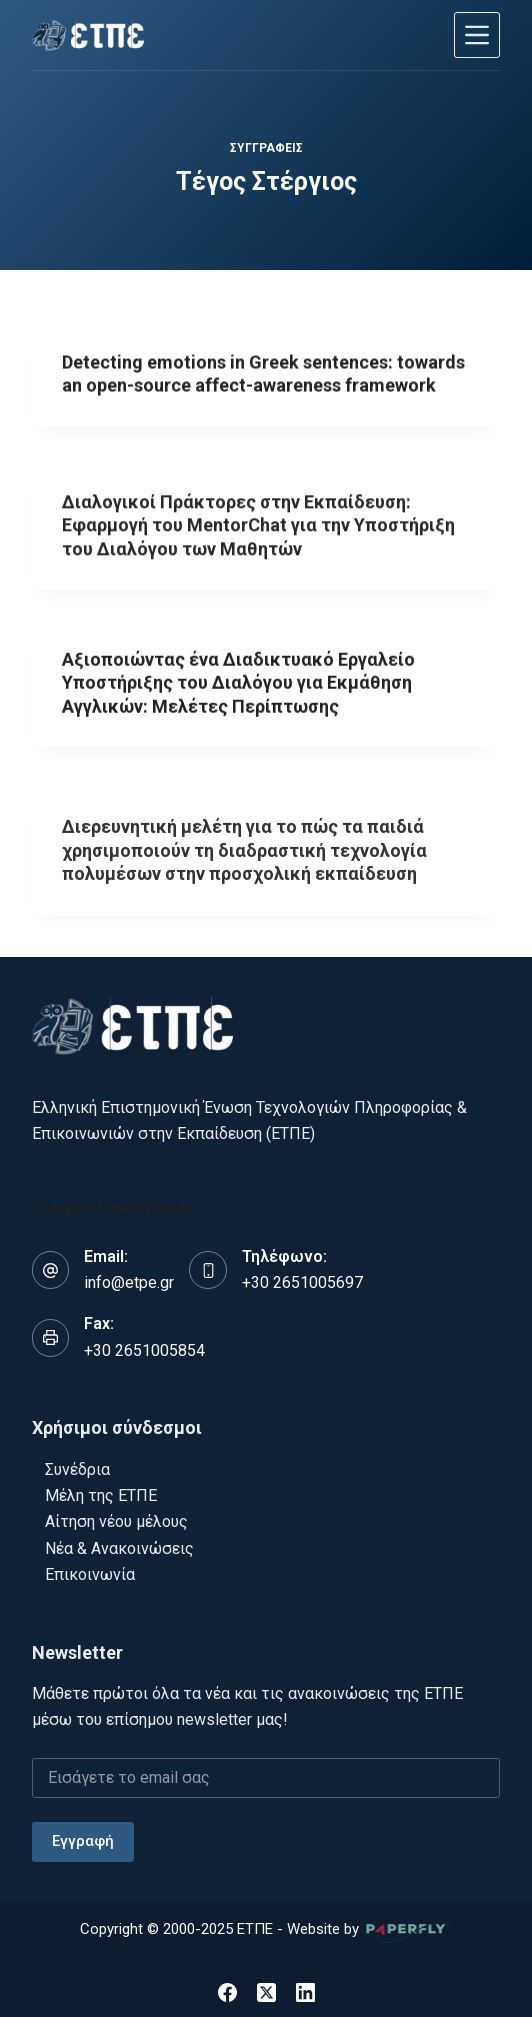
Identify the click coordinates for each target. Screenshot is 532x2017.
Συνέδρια (77, 1469)
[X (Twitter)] (266, 1992)
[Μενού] (477, 35)
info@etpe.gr (129, 1282)
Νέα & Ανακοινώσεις (119, 1548)
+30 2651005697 (302, 1282)
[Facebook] (227, 1992)
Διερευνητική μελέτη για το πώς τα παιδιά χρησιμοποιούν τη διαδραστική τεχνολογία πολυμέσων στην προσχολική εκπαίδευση (244, 863)
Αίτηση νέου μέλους (116, 1521)
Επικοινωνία (90, 1574)
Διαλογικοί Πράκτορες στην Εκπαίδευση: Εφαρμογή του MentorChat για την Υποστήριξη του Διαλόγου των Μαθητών (258, 530)
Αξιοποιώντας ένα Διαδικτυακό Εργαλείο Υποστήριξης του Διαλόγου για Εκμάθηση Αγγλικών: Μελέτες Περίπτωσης (238, 684)
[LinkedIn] (305, 1992)
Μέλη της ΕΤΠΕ (101, 1495)
